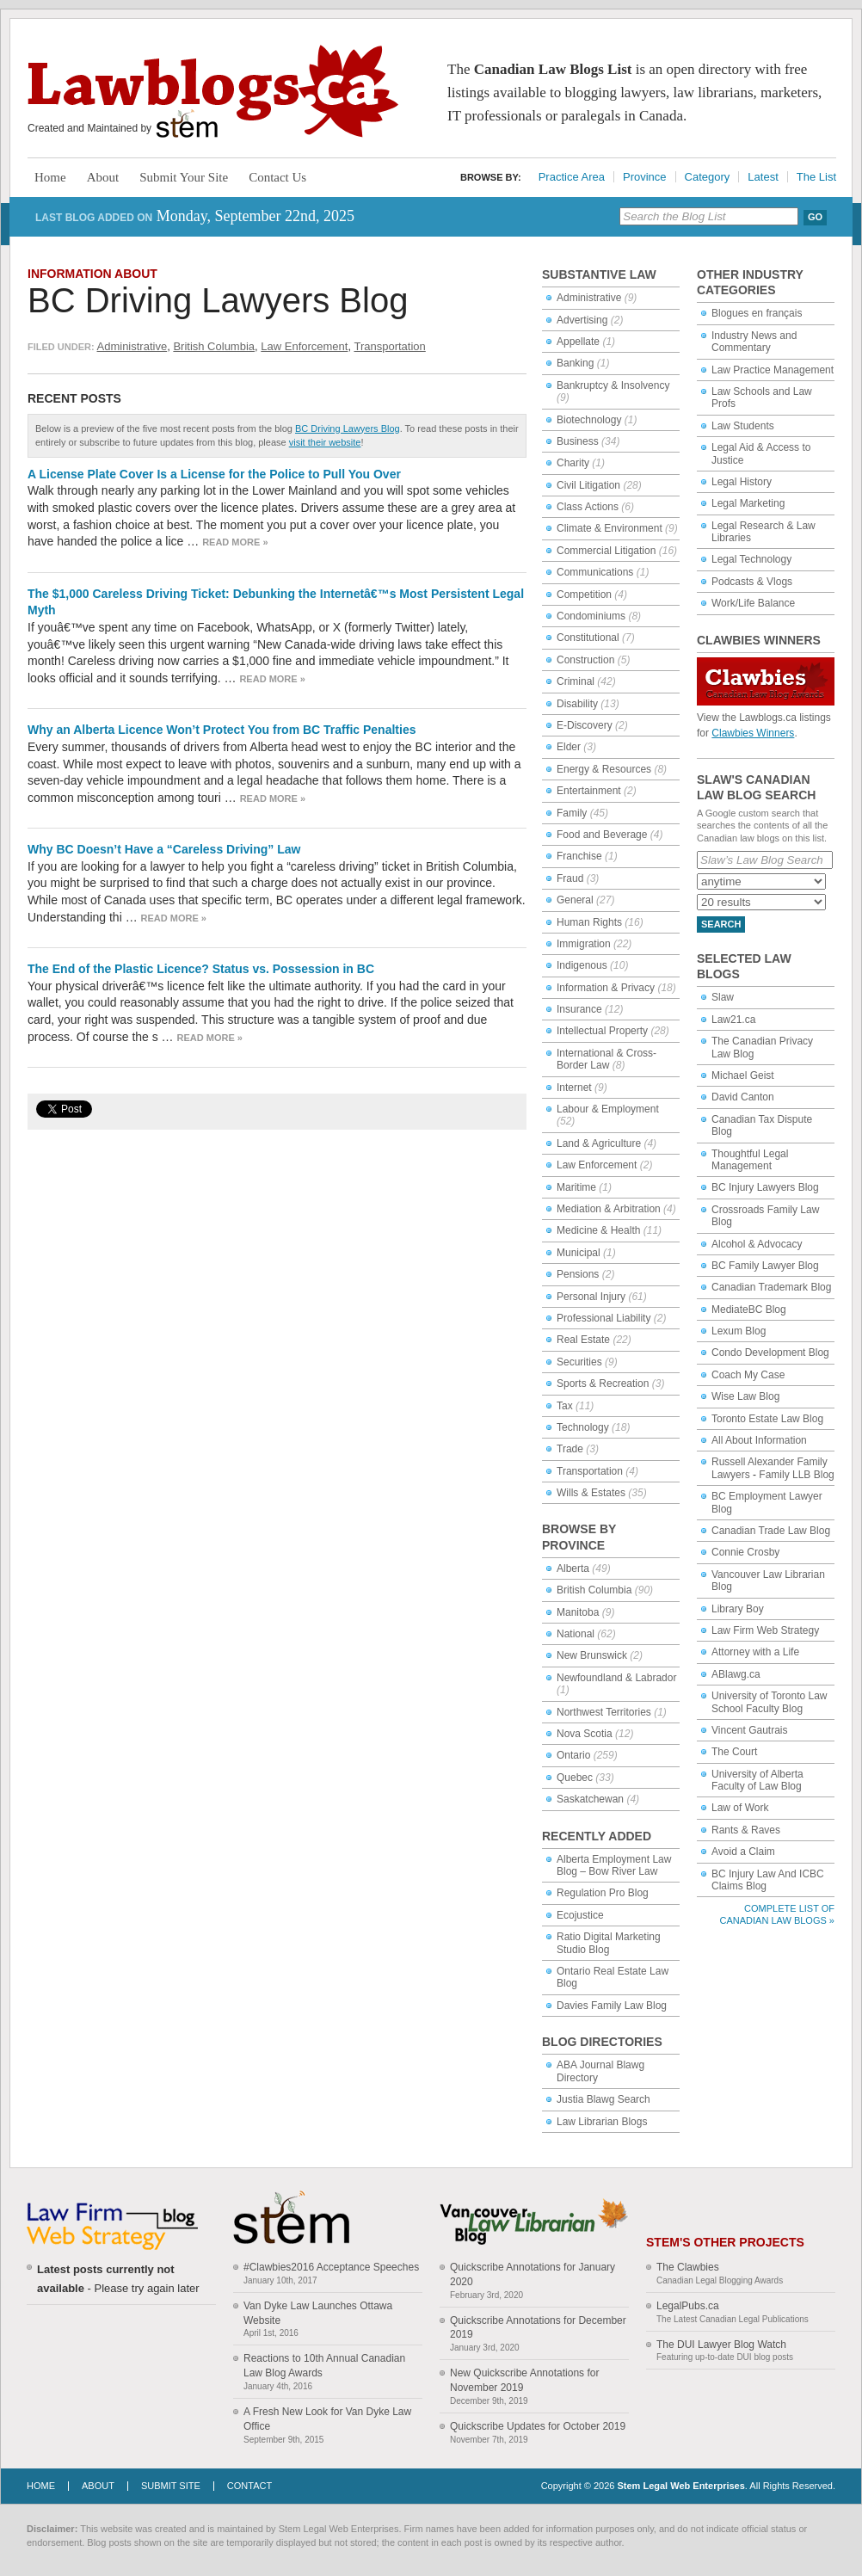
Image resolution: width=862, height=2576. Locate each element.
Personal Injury (591, 1297)
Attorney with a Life (755, 1652)
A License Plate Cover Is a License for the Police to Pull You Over (214, 474)
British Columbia (214, 346)
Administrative (132, 346)
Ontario (573, 1755)
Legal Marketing (748, 503)
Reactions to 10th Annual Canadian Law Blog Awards (324, 2365)
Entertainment (589, 791)
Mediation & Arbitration (609, 1209)
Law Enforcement (304, 346)
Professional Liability (603, 1318)
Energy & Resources (604, 769)
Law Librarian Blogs (602, 2122)
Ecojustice (580, 1915)
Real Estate (583, 1340)
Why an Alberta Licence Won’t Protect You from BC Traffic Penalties (222, 729)
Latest (763, 176)
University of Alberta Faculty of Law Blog (757, 1780)
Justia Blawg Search (603, 2099)
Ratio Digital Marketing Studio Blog (609, 1943)
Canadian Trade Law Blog (770, 1531)
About (103, 177)
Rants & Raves (745, 1830)
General (575, 900)
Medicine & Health (598, 1230)
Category (707, 176)
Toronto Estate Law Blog (767, 1419)
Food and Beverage (602, 835)
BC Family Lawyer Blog (765, 1266)
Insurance (579, 1009)
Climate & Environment (609, 528)
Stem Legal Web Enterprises (680, 2485)
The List (816, 176)
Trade (570, 1449)
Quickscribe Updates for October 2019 (537, 2426)
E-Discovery (585, 725)
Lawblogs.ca (213, 91)
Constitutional (588, 638)
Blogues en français (756, 313)
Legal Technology (751, 559)
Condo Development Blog (770, 1353)
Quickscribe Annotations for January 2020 (532, 2274)
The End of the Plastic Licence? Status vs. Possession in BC (201, 969)
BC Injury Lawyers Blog (765, 1187)
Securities (579, 1362)
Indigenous (582, 965)
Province (645, 176)
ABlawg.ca (735, 1674)
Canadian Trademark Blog (771, 1287)
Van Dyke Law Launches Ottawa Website (317, 2313)
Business (578, 441)
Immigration (584, 944)
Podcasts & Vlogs (751, 582)
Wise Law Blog (745, 1396)
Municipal (578, 1253)
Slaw (722, 997)
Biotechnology (589, 420)
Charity (573, 463)
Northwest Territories (604, 1712)
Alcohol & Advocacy (756, 1244)
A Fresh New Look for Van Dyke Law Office (327, 2419)
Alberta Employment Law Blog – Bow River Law (614, 1865)
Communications (595, 572)
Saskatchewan (590, 1799)
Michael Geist (742, 1075)
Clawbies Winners (752, 733)
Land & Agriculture (599, 1143)
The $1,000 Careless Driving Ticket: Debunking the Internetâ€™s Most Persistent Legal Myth (276, 602)
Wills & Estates (591, 1493)
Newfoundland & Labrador (616, 1678)
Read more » (235, 542)
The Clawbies (687, 2267)
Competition (584, 595)
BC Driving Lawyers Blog (218, 300)
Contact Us (277, 177)
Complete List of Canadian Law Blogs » (777, 1914)
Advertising (582, 320)
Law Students (742, 426)
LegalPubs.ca (687, 2306)
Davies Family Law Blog (612, 2006)
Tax (565, 1406)
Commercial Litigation (606, 551)
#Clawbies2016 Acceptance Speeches (331, 2267)
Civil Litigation (588, 485)
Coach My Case (748, 1375)
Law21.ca (733, 1020)
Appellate (578, 342)
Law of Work (739, 1808)
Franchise (579, 856)
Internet (574, 1088)
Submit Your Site (183, 177)
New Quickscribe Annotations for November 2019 (524, 2380)
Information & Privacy (606, 988)
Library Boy (737, 1609)
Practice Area (572, 176)
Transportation (389, 346)
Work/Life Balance (753, 603)
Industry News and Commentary (754, 342)
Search (721, 924)
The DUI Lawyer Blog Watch (721, 2345)
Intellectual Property (602, 1031)
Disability (577, 704)
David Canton (742, 1097)
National (575, 1634)
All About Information (759, 1440)
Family (572, 813)
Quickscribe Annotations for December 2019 (538, 2327)
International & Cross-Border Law (606, 1059)
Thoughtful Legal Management (749, 1160)
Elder (569, 747)
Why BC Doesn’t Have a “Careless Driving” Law (164, 849)
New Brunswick (592, 1655)
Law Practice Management (772, 370)
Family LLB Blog (796, 1475)
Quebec (575, 1778)
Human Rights (589, 922)
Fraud (570, 878)
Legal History (741, 482)
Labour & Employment (608, 1109)
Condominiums (591, 616)
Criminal (575, 681)
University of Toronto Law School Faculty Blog (769, 1702)
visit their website (325, 442)
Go (815, 217)
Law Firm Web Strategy (765, 1630)
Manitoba (578, 1612)
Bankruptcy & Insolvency (613, 385)
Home (50, 177)
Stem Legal (187, 124)
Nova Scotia (585, 1734)
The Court (734, 1752)
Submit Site (170, 2485)
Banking (575, 363)
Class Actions (588, 507)
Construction (585, 660)
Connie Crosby (745, 1552)
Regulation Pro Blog (603, 1893)
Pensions (578, 1274)
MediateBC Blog (748, 1309)
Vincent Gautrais (749, 1730)
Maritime (576, 1187)
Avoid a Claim (743, 1852)
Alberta (573, 1568)
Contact (249, 2485)
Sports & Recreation (603, 1383)
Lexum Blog (738, 1331)
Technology (583, 1427)
